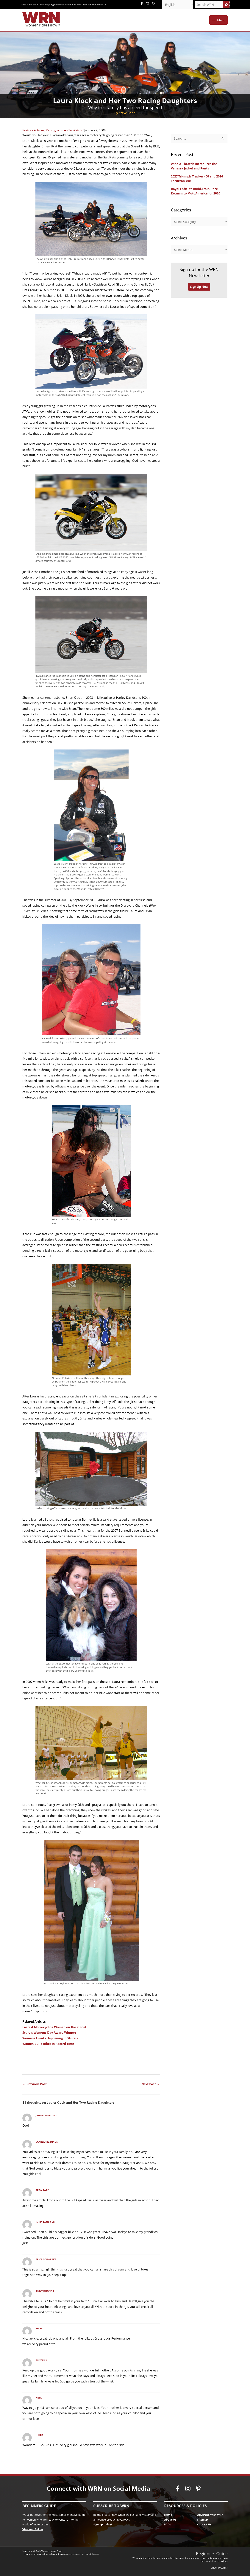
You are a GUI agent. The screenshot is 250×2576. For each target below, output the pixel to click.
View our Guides (32, 2529)
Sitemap (202, 2519)
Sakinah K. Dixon (47, 2141)
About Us (170, 2519)
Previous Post (35, 2084)
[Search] (226, 4)
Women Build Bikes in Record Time (48, 2044)
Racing (50, 130)
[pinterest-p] (154, 3)
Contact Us (204, 2524)
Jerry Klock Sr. (45, 2221)
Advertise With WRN (210, 2514)
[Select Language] (177, 4)
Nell (39, 2397)
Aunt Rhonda (45, 2291)
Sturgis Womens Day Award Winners (49, 2032)
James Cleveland (46, 2115)
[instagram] (148, 3)
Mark (39, 2328)
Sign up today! (102, 2524)
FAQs (167, 2524)
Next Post (150, 2084)
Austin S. (41, 2360)
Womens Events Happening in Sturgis (50, 2038)
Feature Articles (33, 130)
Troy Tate (42, 2190)
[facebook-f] (142, 3)
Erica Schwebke (46, 2259)
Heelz (39, 2435)
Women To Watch (69, 130)
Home (168, 2514)
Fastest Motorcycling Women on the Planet (54, 2027)
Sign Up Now (199, 287)
